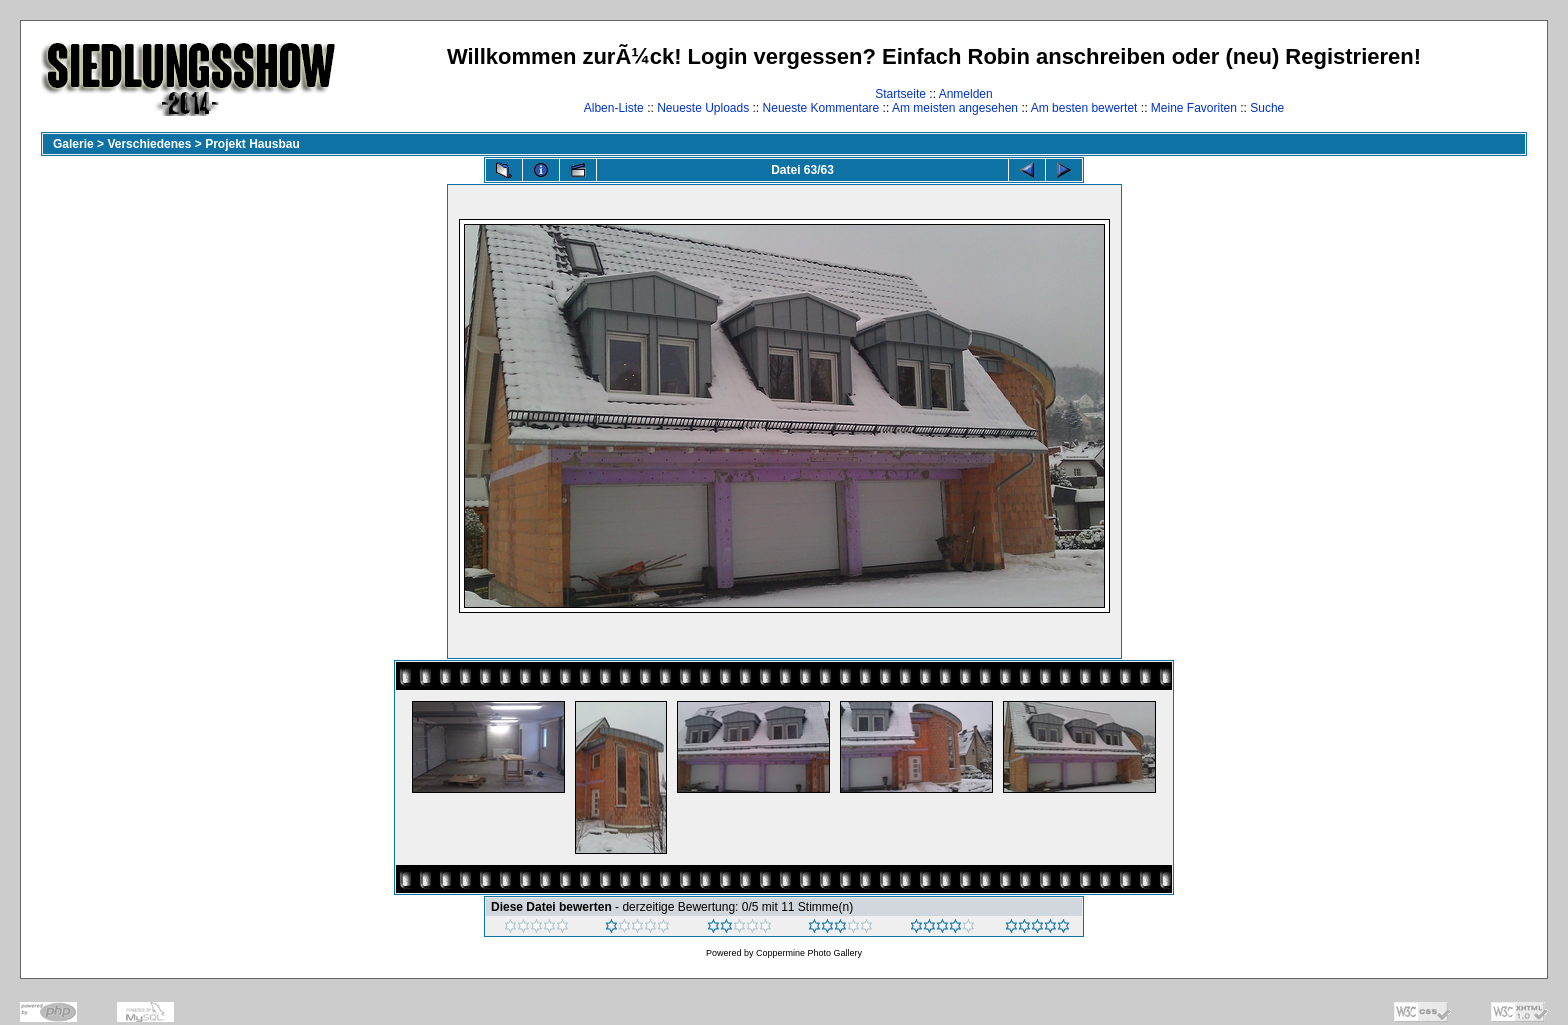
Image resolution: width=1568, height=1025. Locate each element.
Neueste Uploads (703, 108)
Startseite (900, 94)
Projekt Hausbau (252, 144)
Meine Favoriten (1194, 108)
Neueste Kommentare (821, 108)
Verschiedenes (149, 144)
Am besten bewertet (1084, 108)
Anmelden (966, 94)
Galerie (73, 144)
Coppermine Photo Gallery (809, 953)
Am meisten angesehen (955, 108)
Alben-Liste (614, 108)
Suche (1267, 108)
